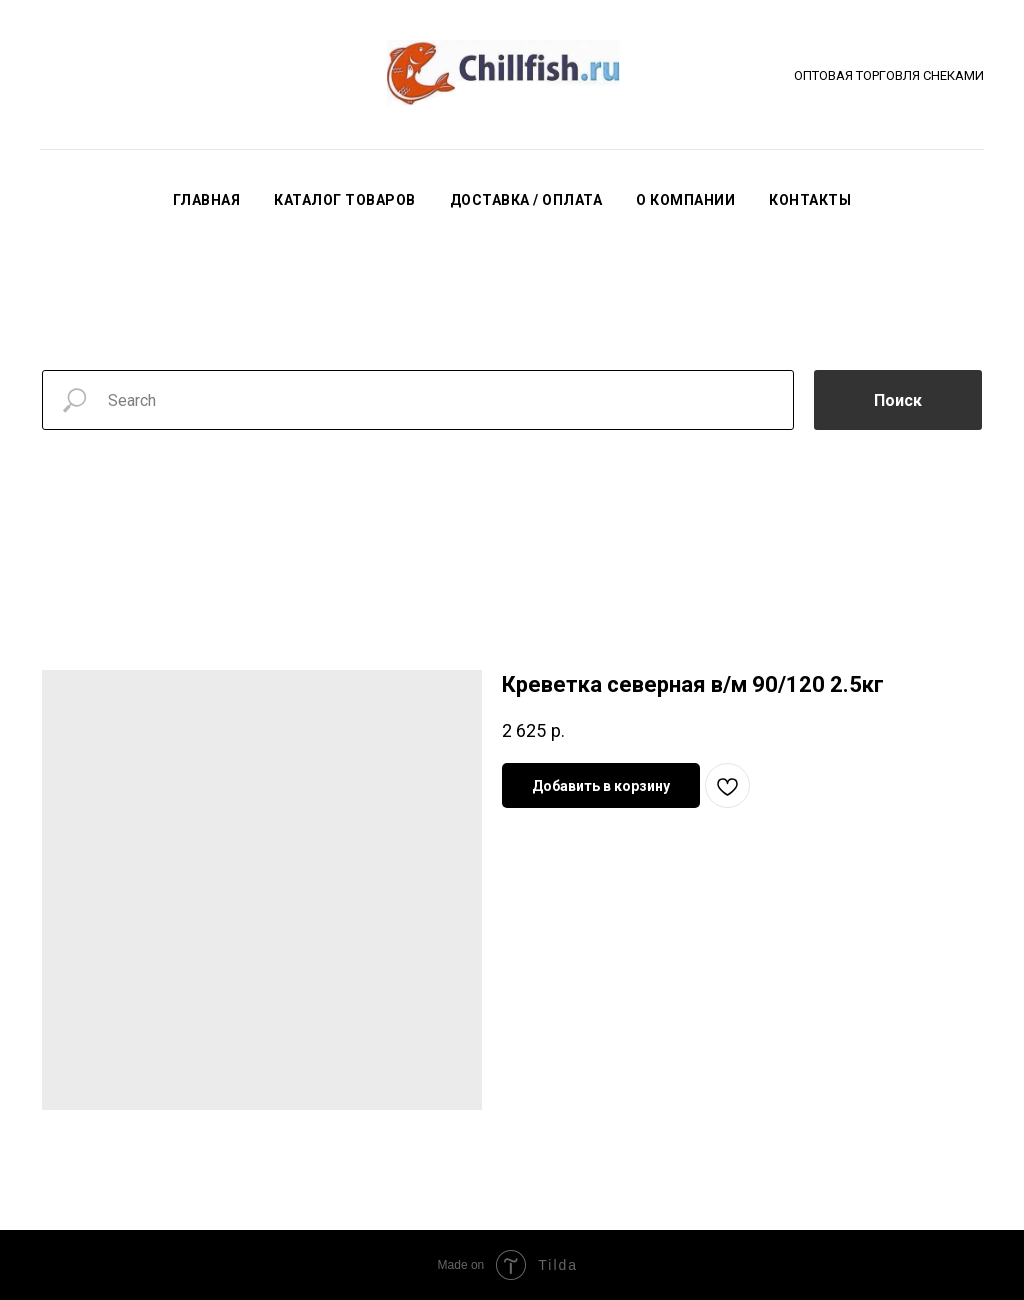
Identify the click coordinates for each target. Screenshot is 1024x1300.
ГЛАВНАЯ (207, 200)
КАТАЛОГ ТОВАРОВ (345, 200)
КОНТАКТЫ (810, 200)
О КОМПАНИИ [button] (685, 200)
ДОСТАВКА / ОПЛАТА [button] (526, 200)
